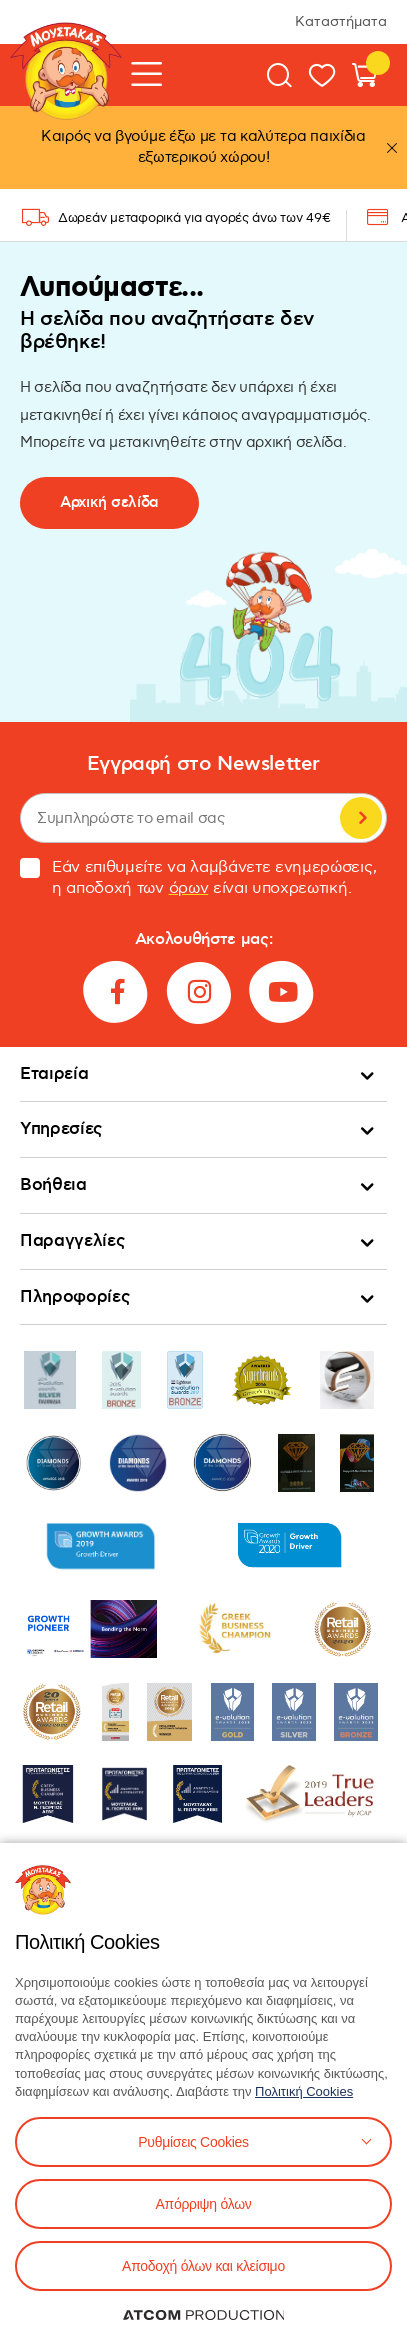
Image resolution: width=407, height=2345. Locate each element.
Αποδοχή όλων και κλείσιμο (203, 2266)
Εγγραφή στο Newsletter (203, 764)
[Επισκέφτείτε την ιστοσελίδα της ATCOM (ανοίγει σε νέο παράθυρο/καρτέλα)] (204, 2315)
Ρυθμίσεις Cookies (193, 2142)
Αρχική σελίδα (109, 502)
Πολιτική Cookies (304, 2091)
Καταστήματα (341, 21)
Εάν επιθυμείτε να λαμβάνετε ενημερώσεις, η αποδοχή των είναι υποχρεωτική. (198, 878)
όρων (189, 888)
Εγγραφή (361, 818)
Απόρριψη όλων (203, 2204)
